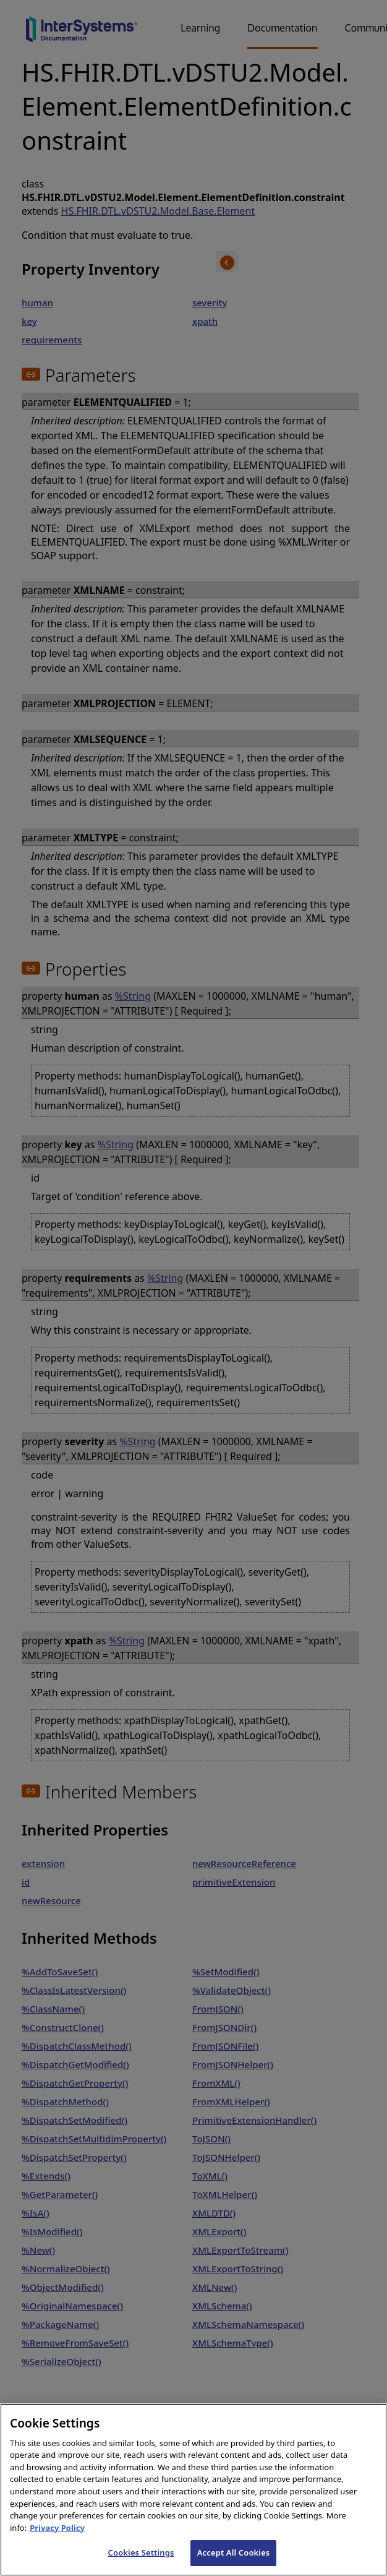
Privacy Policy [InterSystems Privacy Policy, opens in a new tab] (57, 2555)
